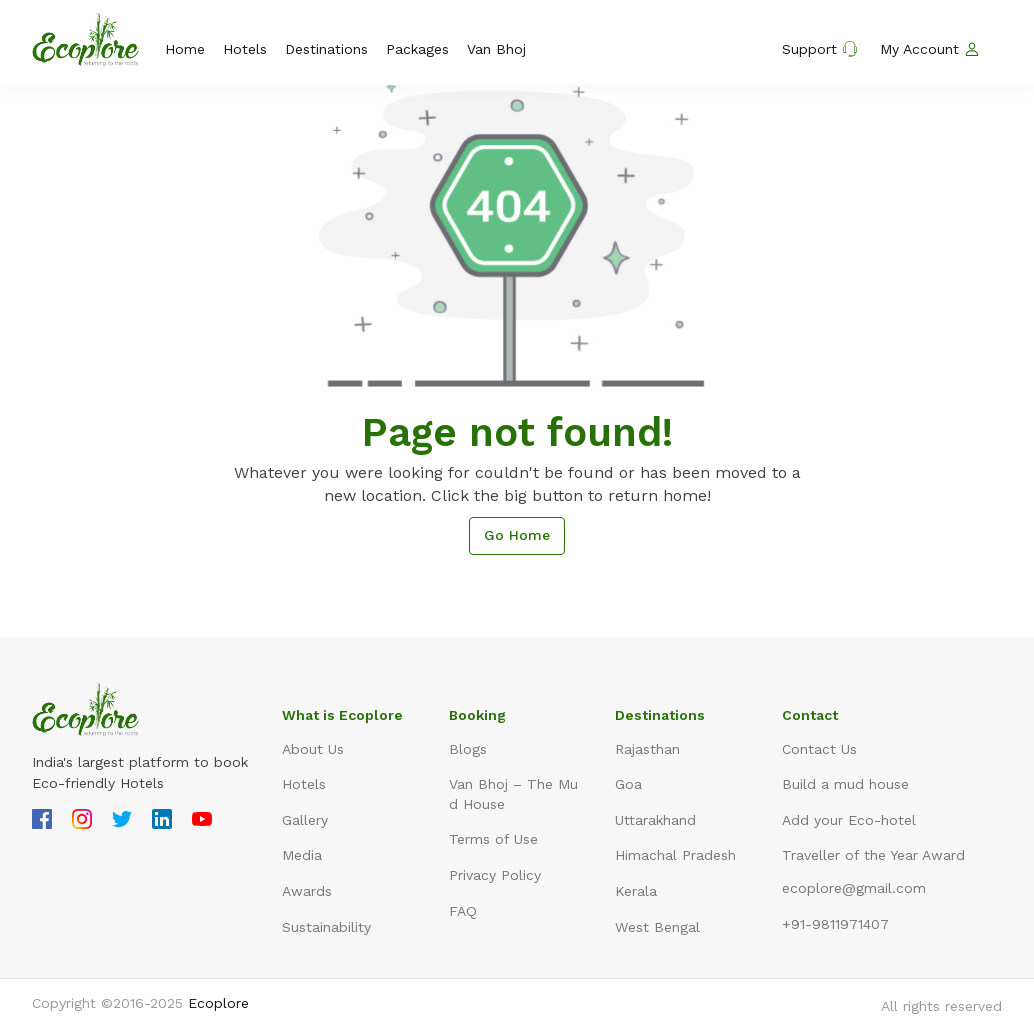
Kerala (636, 891)
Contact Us (819, 749)
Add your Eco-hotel (849, 820)
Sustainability (326, 927)
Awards (307, 891)
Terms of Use (493, 839)
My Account (930, 49)
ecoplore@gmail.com (854, 888)
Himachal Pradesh (675, 855)
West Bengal (657, 927)
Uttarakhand (655, 820)
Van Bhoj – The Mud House (513, 794)
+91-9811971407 (835, 924)
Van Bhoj (496, 49)
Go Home (517, 535)
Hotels (245, 49)
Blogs (468, 749)
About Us (313, 749)
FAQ (463, 911)
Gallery (305, 820)
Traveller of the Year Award (873, 855)
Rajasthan (647, 749)
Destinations (326, 49)
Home (185, 49)
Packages (417, 49)
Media (302, 855)
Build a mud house (845, 784)
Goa (628, 784)
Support (820, 49)
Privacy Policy (495, 875)
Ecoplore (218, 1003)
